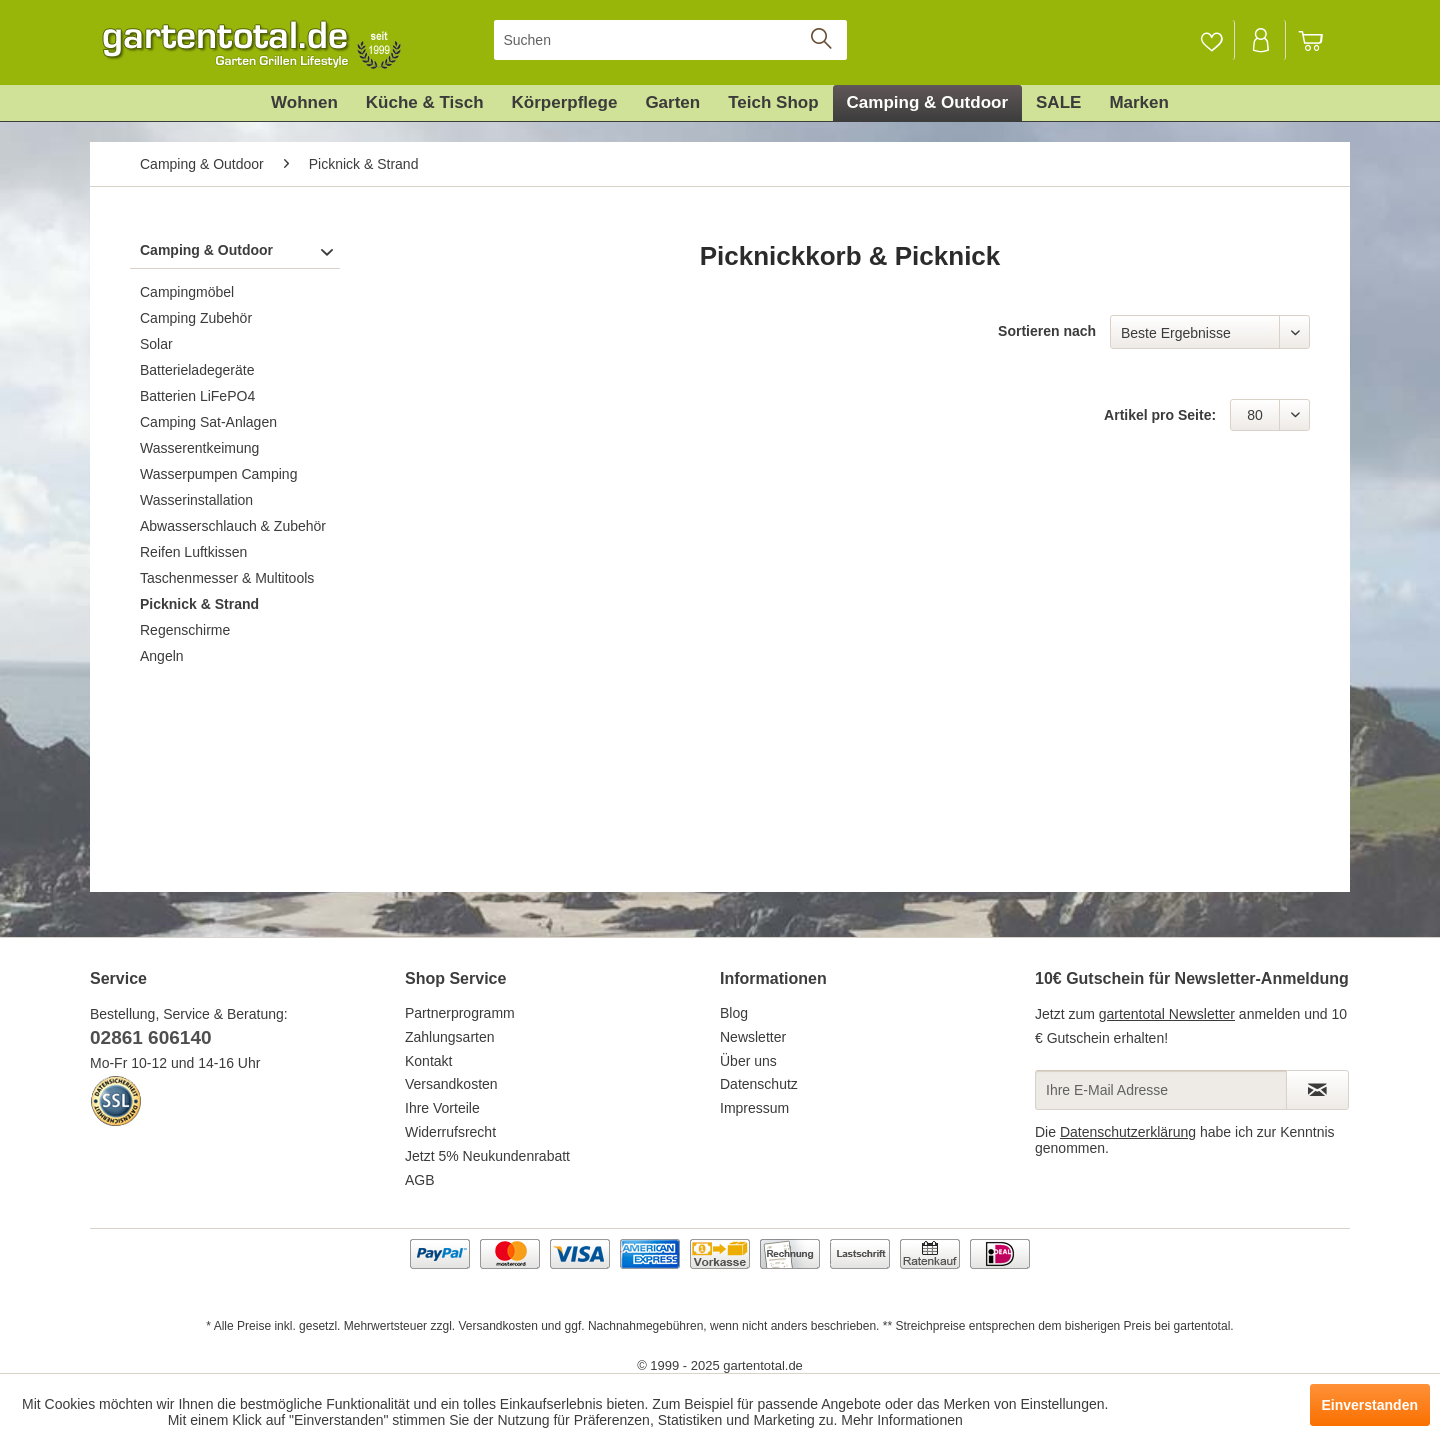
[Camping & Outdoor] (927, 103)
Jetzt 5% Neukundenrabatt (487, 1156)
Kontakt (428, 1061)
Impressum (754, 1108)
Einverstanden (1370, 1405)
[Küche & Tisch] (425, 103)
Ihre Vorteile (442, 1108)
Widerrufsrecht (450, 1132)
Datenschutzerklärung (1128, 1132)
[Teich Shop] (773, 103)
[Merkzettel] (1211, 40)
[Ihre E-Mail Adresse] (1161, 1090)
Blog (734, 1013)
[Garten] (672, 103)
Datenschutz (759, 1084)
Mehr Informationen (901, 1420)
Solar (156, 344)
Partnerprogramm (460, 1013)
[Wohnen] (304, 103)
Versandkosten (451, 1084)
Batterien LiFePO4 (197, 396)
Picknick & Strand (199, 604)
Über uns (748, 1061)
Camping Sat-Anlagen (208, 422)
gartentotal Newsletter (1167, 1014)
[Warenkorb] (1320, 40)
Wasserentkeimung (199, 448)
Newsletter (753, 1037)
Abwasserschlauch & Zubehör (233, 526)
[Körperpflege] (565, 103)
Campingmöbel (187, 292)
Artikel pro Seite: (1160, 415)
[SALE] (1058, 103)
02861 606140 (151, 1037)
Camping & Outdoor (206, 250)
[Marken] (1139, 103)
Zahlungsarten (450, 1037)
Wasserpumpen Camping (218, 474)
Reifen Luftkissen (193, 552)
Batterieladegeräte (197, 370)
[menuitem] (670, 40)
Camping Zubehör (196, 318)
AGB (420, 1180)
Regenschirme (185, 630)
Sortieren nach (1047, 331)
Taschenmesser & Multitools (227, 578)
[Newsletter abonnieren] (1317, 1090)
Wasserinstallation (196, 500)
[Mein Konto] (1262, 40)
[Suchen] (670, 40)
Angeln (162, 656)
